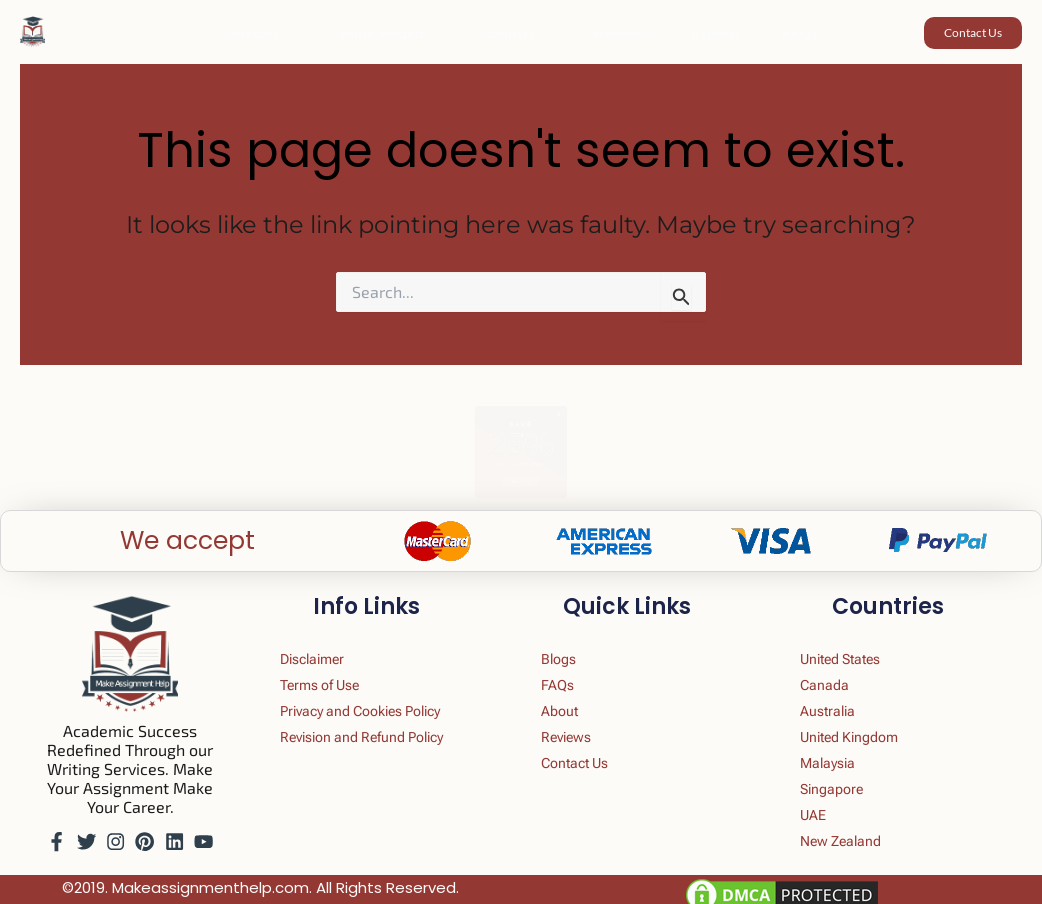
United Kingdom (869, 723)
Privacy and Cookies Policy (384, 694)
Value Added (411, 33)
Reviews (615, 33)
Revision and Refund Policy (386, 723)
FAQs (765, 33)
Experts (695, 33)
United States (860, 636)
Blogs (571, 636)
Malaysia (844, 752)
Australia (843, 694)
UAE (827, 810)
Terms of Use (338, 665)
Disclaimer (329, 636)
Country (525, 33)
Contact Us (590, 752)
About (572, 694)
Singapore (848, 781)
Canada (840, 665)
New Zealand (859, 839)
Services (296, 33)
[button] (324, 33)
